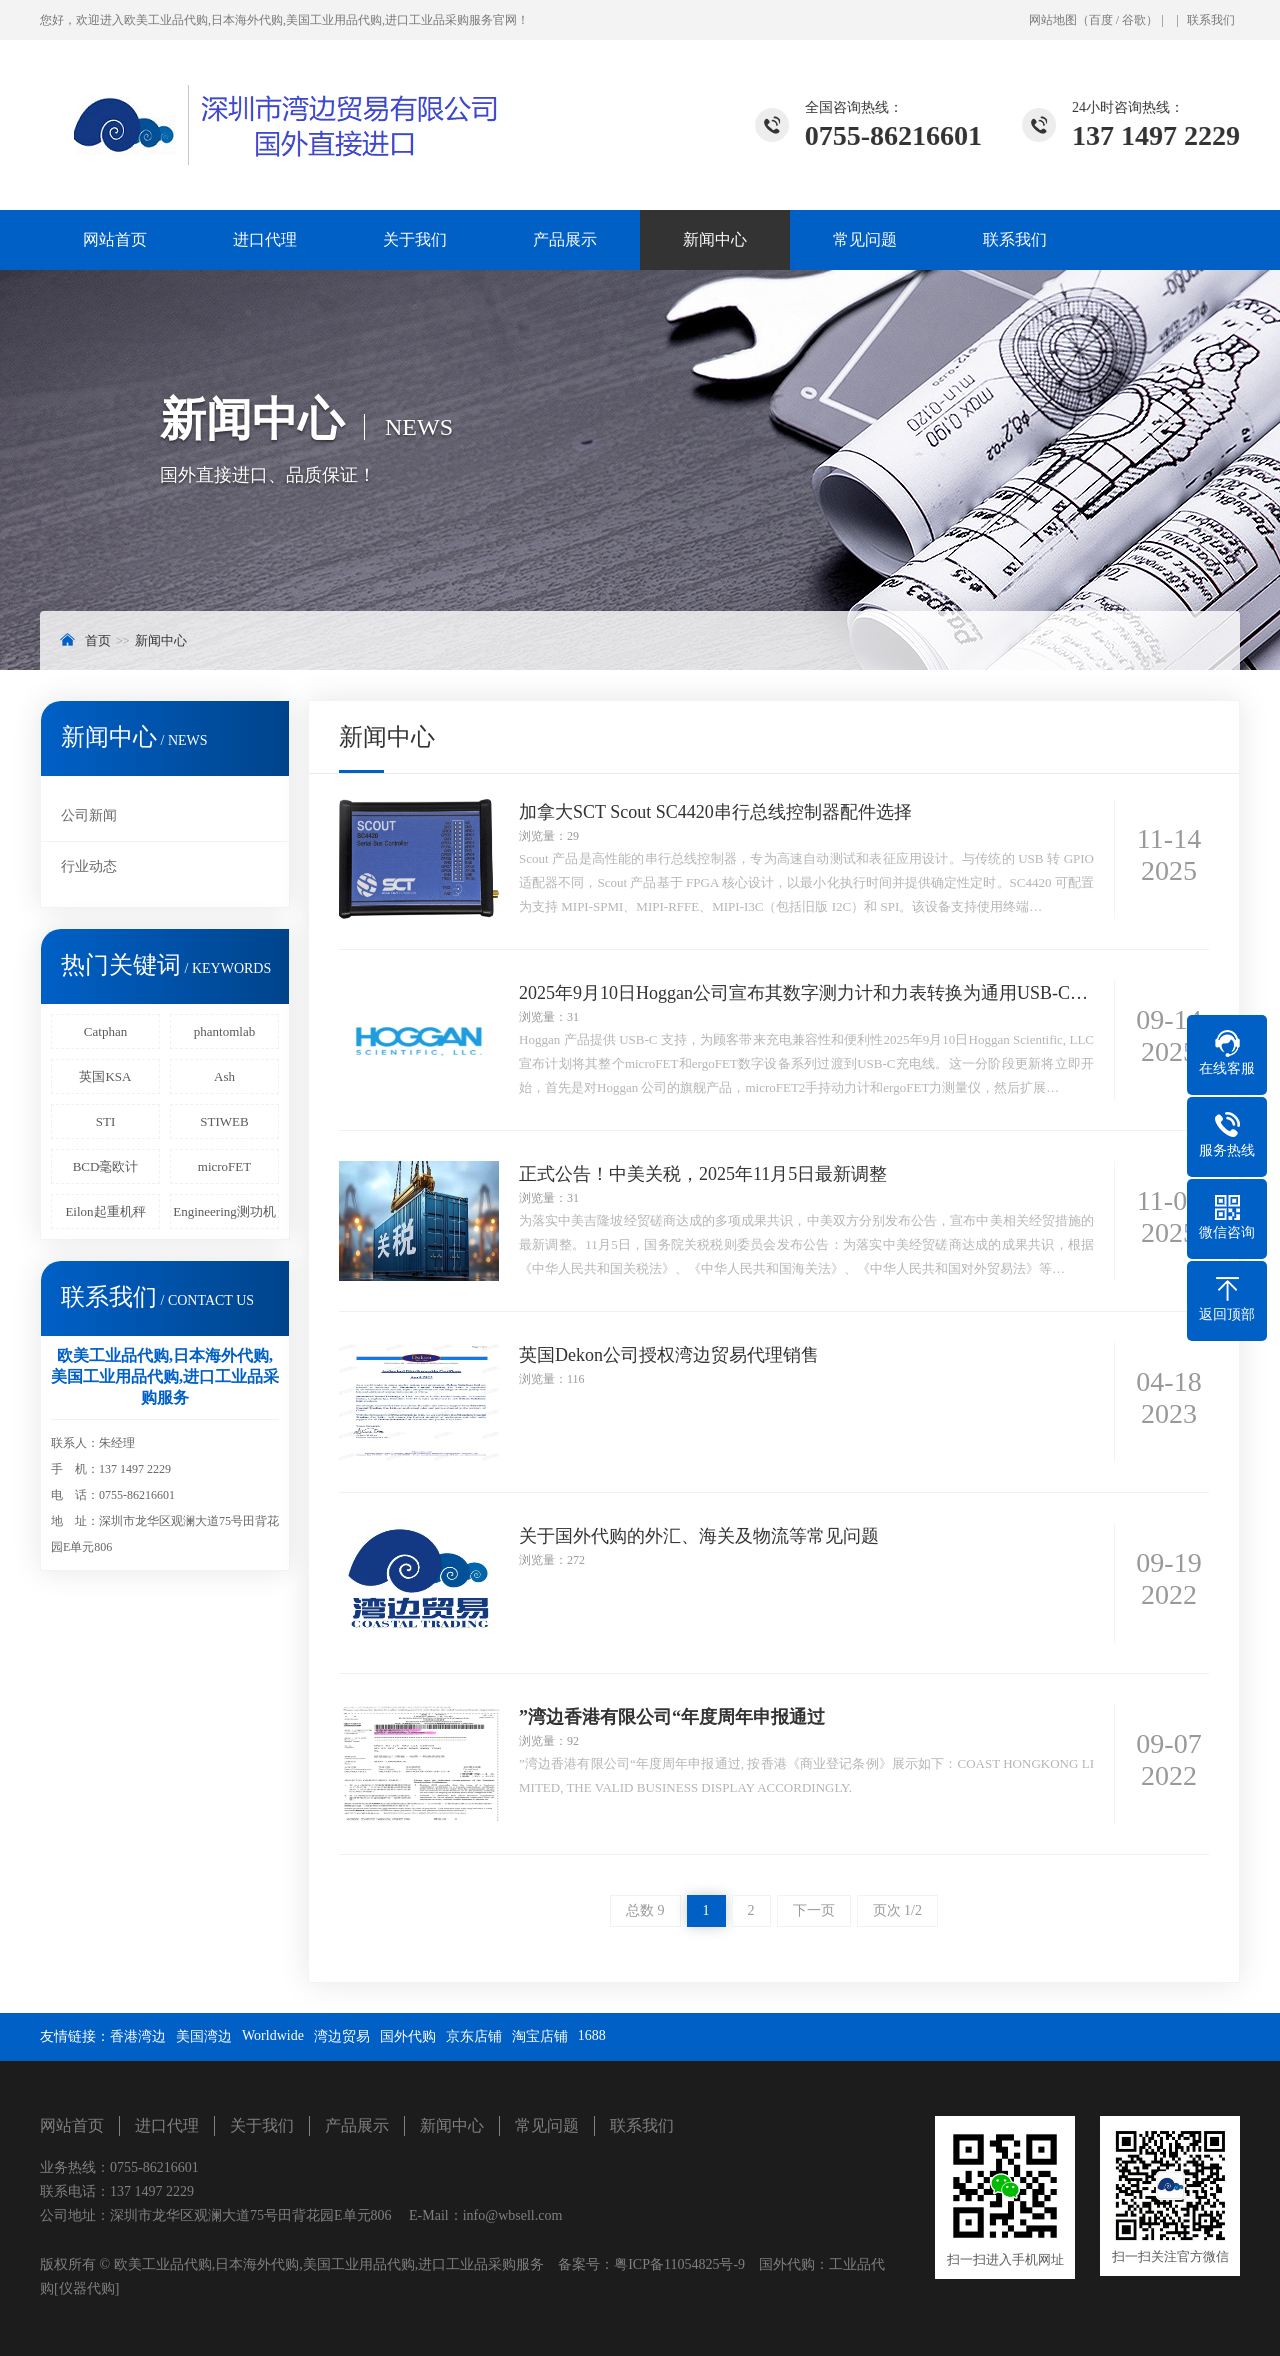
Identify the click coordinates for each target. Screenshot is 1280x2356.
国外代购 (408, 2036)
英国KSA (105, 1076)
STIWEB (224, 1121)
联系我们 (1211, 20)
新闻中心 (715, 239)
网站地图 (1053, 20)
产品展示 (565, 239)
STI (106, 1121)
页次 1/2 (897, 1910)
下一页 (814, 1910)
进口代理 (265, 239)
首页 (98, 640)
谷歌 (1134, 20)
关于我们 (415, 239)
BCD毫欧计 (106, 1166)
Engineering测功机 (224, 1211)
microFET (224, 1166)
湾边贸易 (342, 2036)
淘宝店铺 (540, 2036)
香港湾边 (138, 2036)
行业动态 (89, 866)
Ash (224, 1076)
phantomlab (224, 1031)
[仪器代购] (86, 2288)
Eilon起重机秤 (105, 1211)
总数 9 (645, 1910)
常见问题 (865, 239)
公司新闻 (89, 815)
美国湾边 (204, 2036)
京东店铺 (474, 2036)
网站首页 (115, 239)
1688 (592, 2035)
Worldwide (273, 2035)
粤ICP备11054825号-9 (679, 2264)
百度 (1101, 20)
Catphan (105, 1031)
